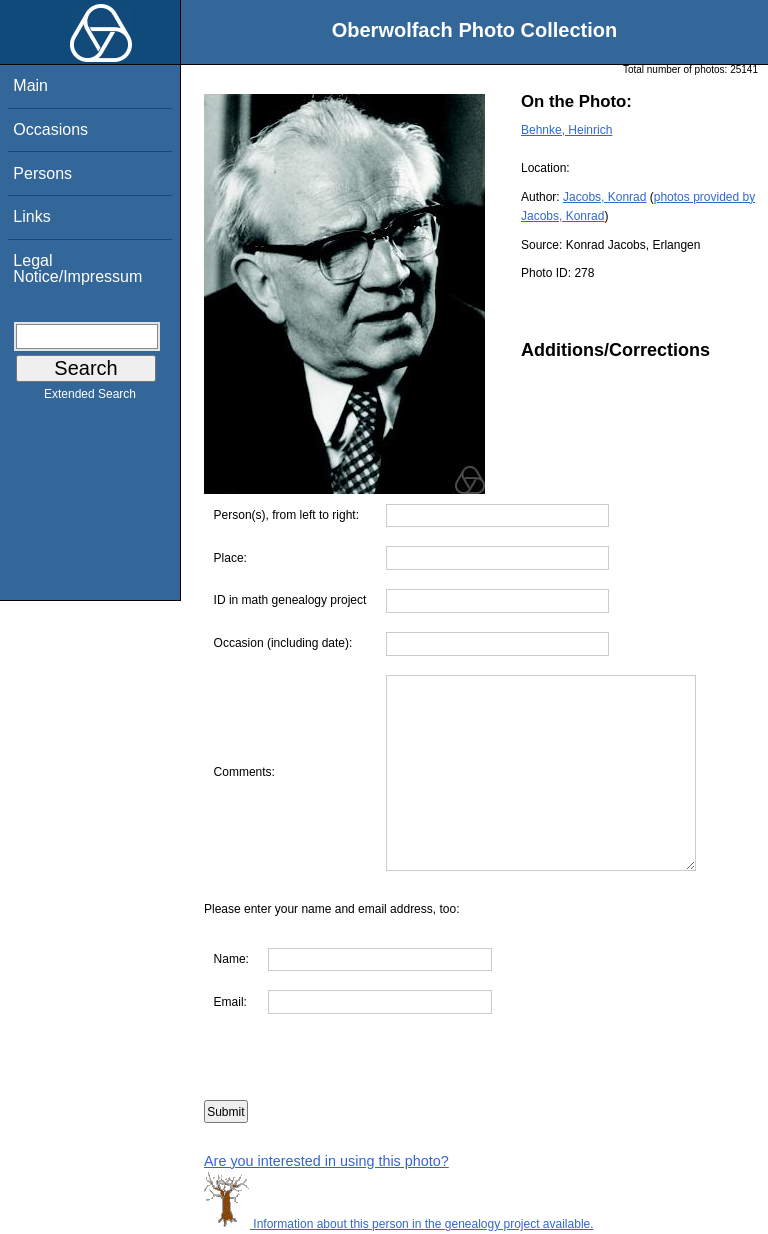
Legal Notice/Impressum (77, 268)
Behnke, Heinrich (566, 130)
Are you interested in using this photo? (326, 1161)
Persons (42, 173)
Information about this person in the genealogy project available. (399, 1224)
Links (31, 216)
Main (30, 85)
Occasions (50, 129)
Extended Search (90, 398)
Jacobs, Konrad (604, 197)
